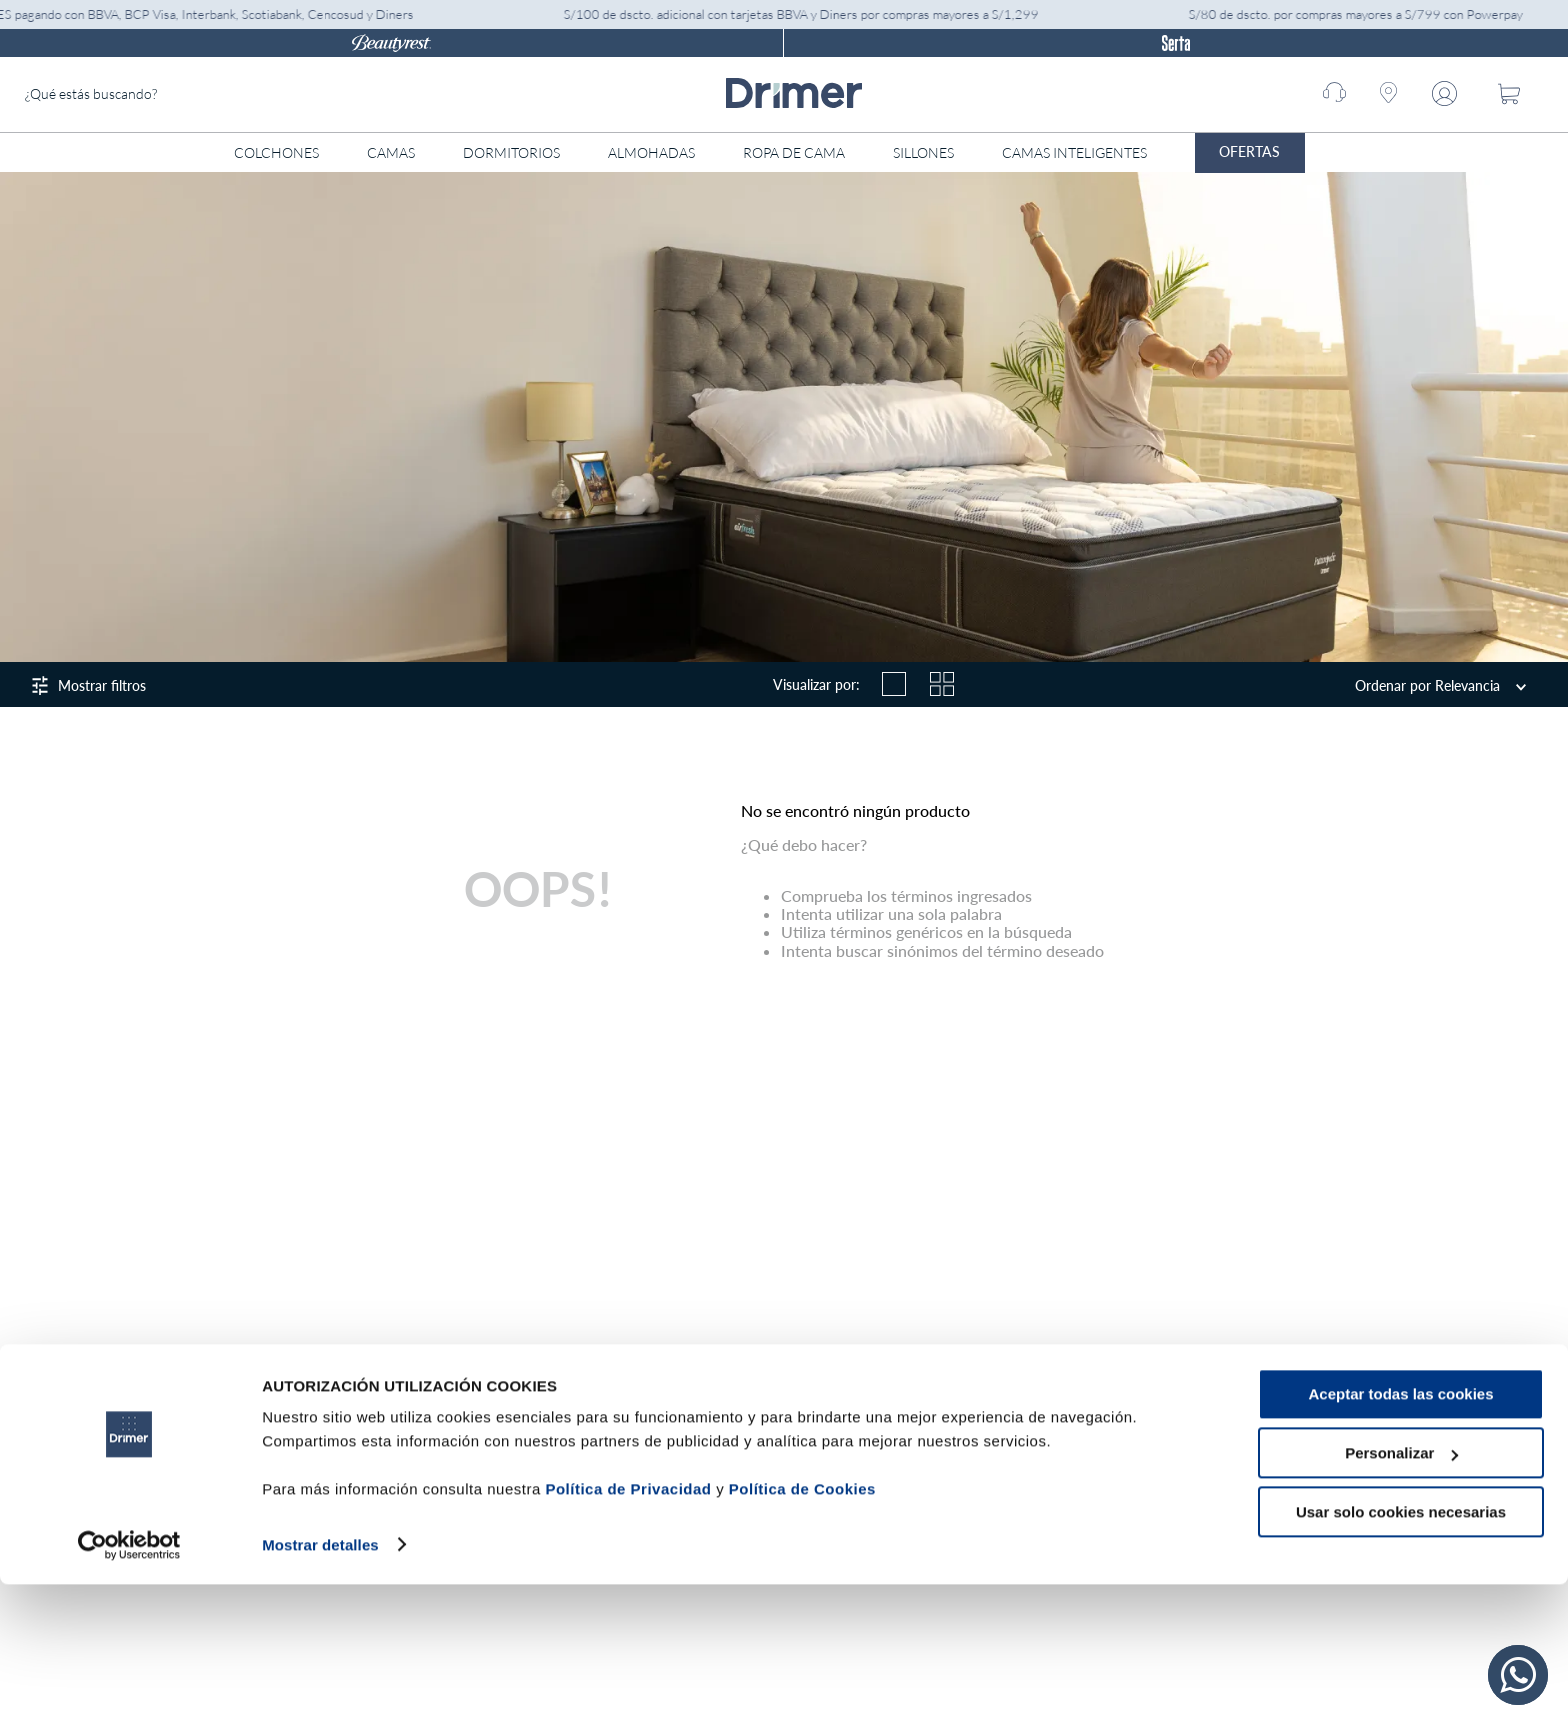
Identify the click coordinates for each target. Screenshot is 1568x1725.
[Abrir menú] (1344, 153)
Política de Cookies (802, 1630)
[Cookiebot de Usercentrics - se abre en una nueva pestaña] (129, 1686)
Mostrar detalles (320, 1685)
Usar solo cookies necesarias (1401, 1652)
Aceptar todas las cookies (1400, 1535)
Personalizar (1401, 1594)
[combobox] (175, 94)
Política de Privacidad (628, 1630)
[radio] (894, 684)
